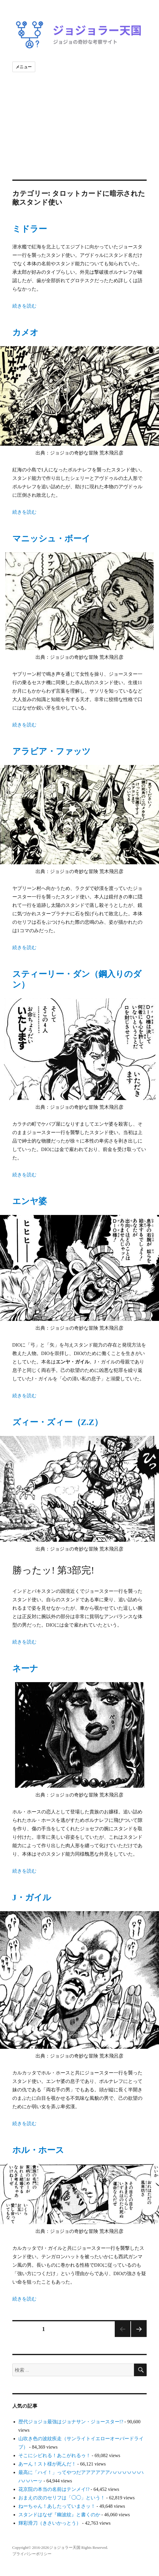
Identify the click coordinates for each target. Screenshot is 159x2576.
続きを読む (24, 305)
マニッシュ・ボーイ (51, 538)
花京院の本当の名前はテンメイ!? (53, 2489)
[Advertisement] (80, 135)
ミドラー (29, 229)
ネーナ (25, 1668)
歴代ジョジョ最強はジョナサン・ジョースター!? (70, 2421)
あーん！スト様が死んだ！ (47, 2463)
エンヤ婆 (29, 1201)
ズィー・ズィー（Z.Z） (57, 1422)
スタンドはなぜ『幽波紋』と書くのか (59, 2514)
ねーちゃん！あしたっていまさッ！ (56, 2506)
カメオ (25, 332)
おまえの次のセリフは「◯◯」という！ (61, 2497)
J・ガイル (31, 1897)
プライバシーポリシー (31, 2554)
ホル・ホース (38, 2150)
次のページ (139, 2329)
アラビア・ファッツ (51, 751)
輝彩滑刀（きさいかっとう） (49, 2523)
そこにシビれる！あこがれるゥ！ (54, 2455)
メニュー (24, 66)
